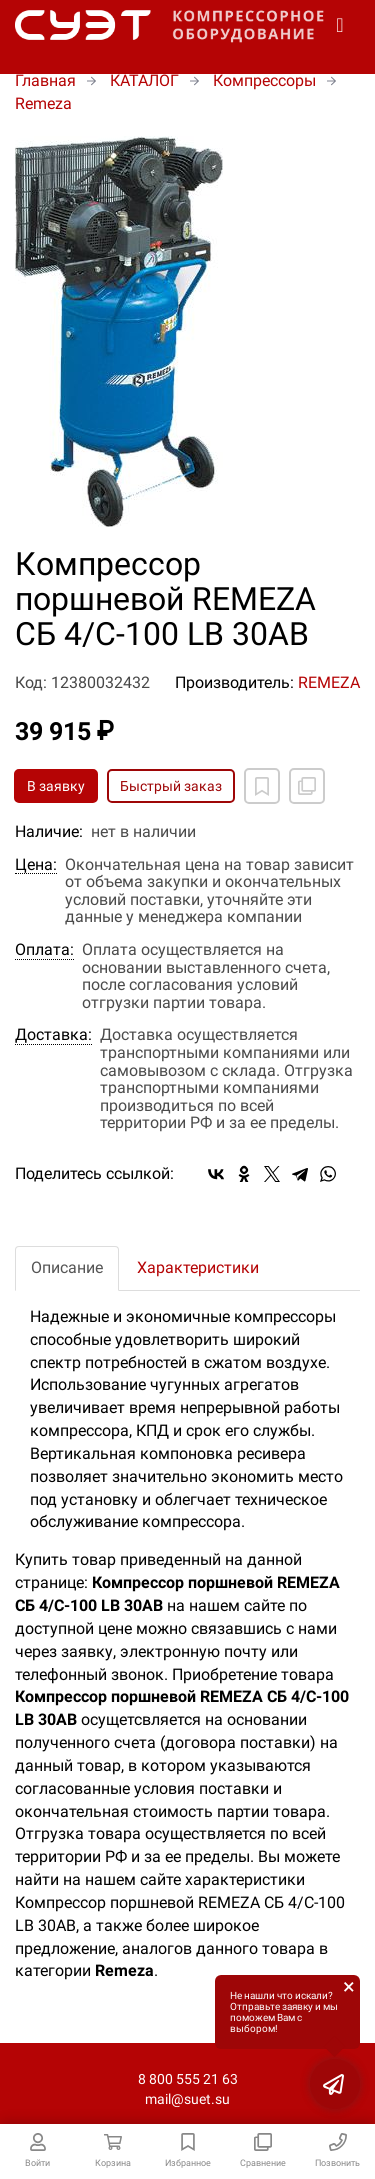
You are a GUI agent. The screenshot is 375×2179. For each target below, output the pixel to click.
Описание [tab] (67, 1267)
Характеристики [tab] (198, 1267)
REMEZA (329, 682)
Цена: (36, 865)
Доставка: (53, 1035)
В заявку (56, 786)
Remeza (43, 103)
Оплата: (44, 950)
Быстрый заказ (171, 786)
